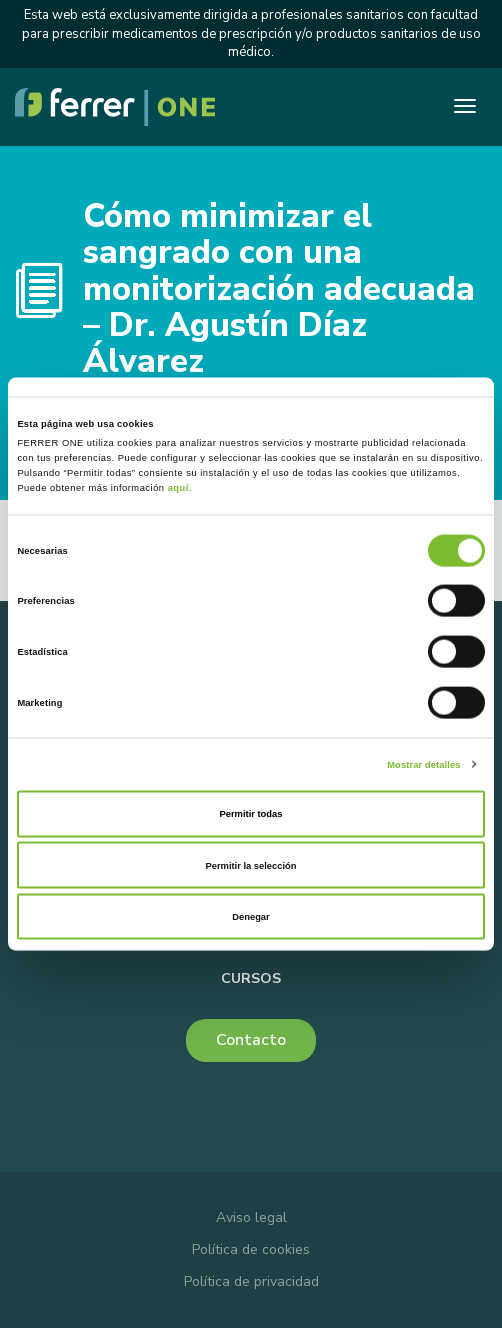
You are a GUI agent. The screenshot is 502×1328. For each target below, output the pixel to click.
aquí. (180, 488)
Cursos (251, 978)
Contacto (251, 1040)
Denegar (250, 917)
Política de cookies (251, 1249)
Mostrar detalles (423, 764)
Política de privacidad (251, 1281)
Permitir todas (251, 814)
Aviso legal (251, 1217)
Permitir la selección (250, 865)
